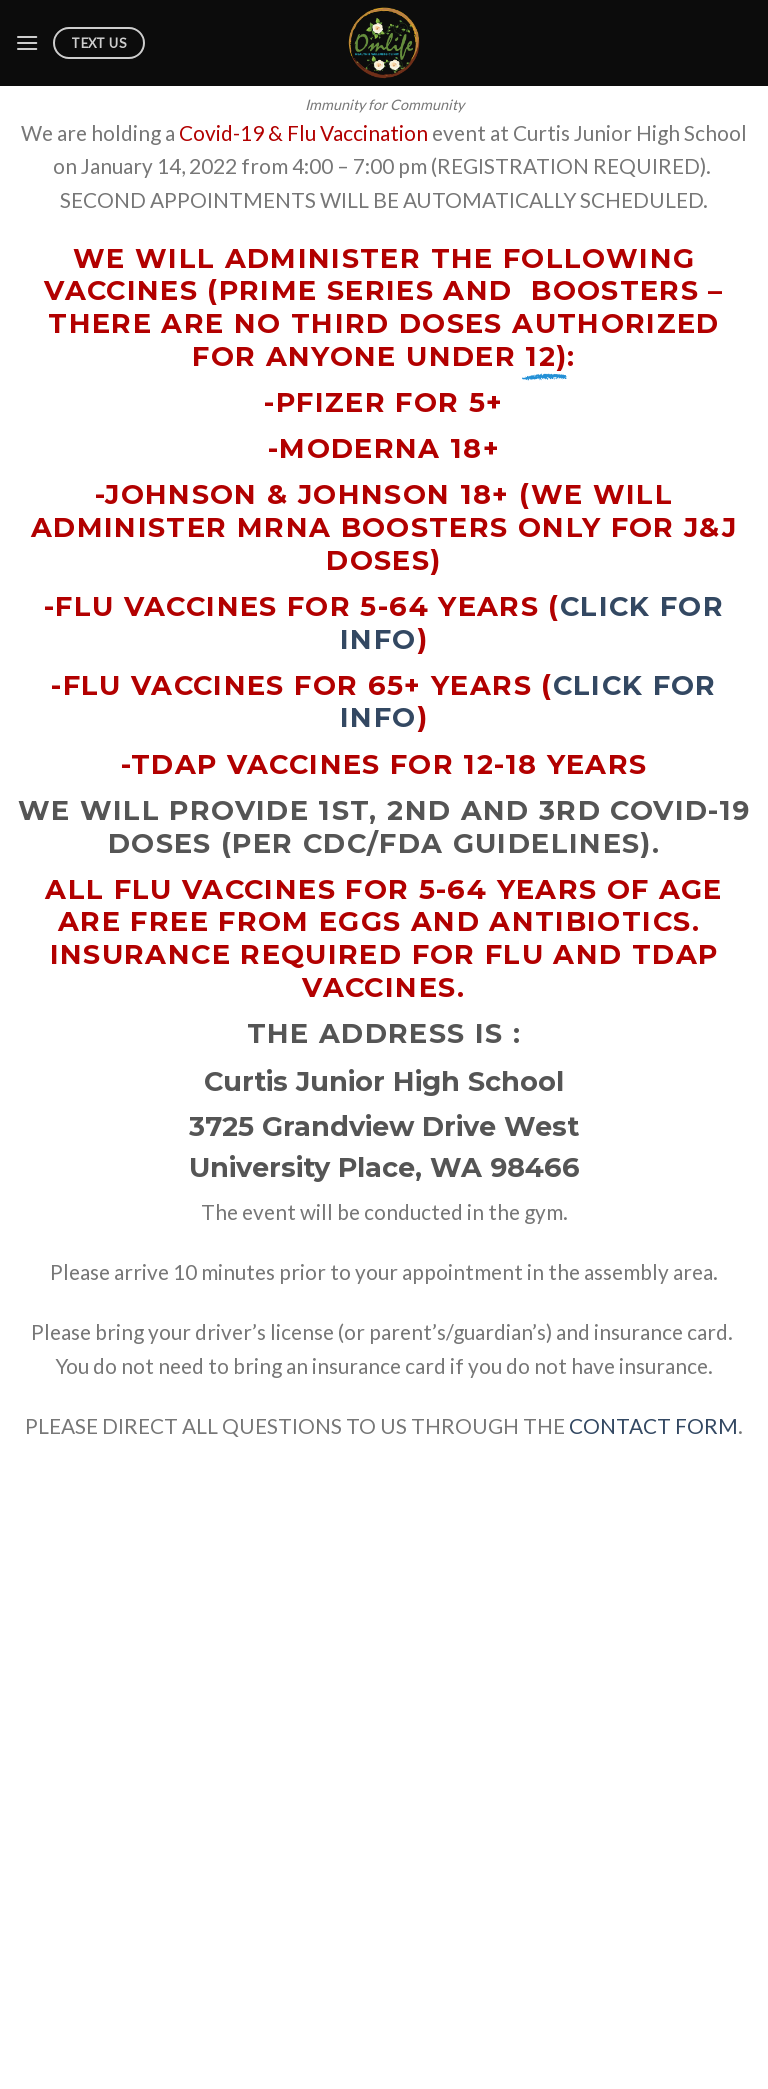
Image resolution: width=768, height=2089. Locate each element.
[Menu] (27, 42)
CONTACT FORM (653, 1425)
